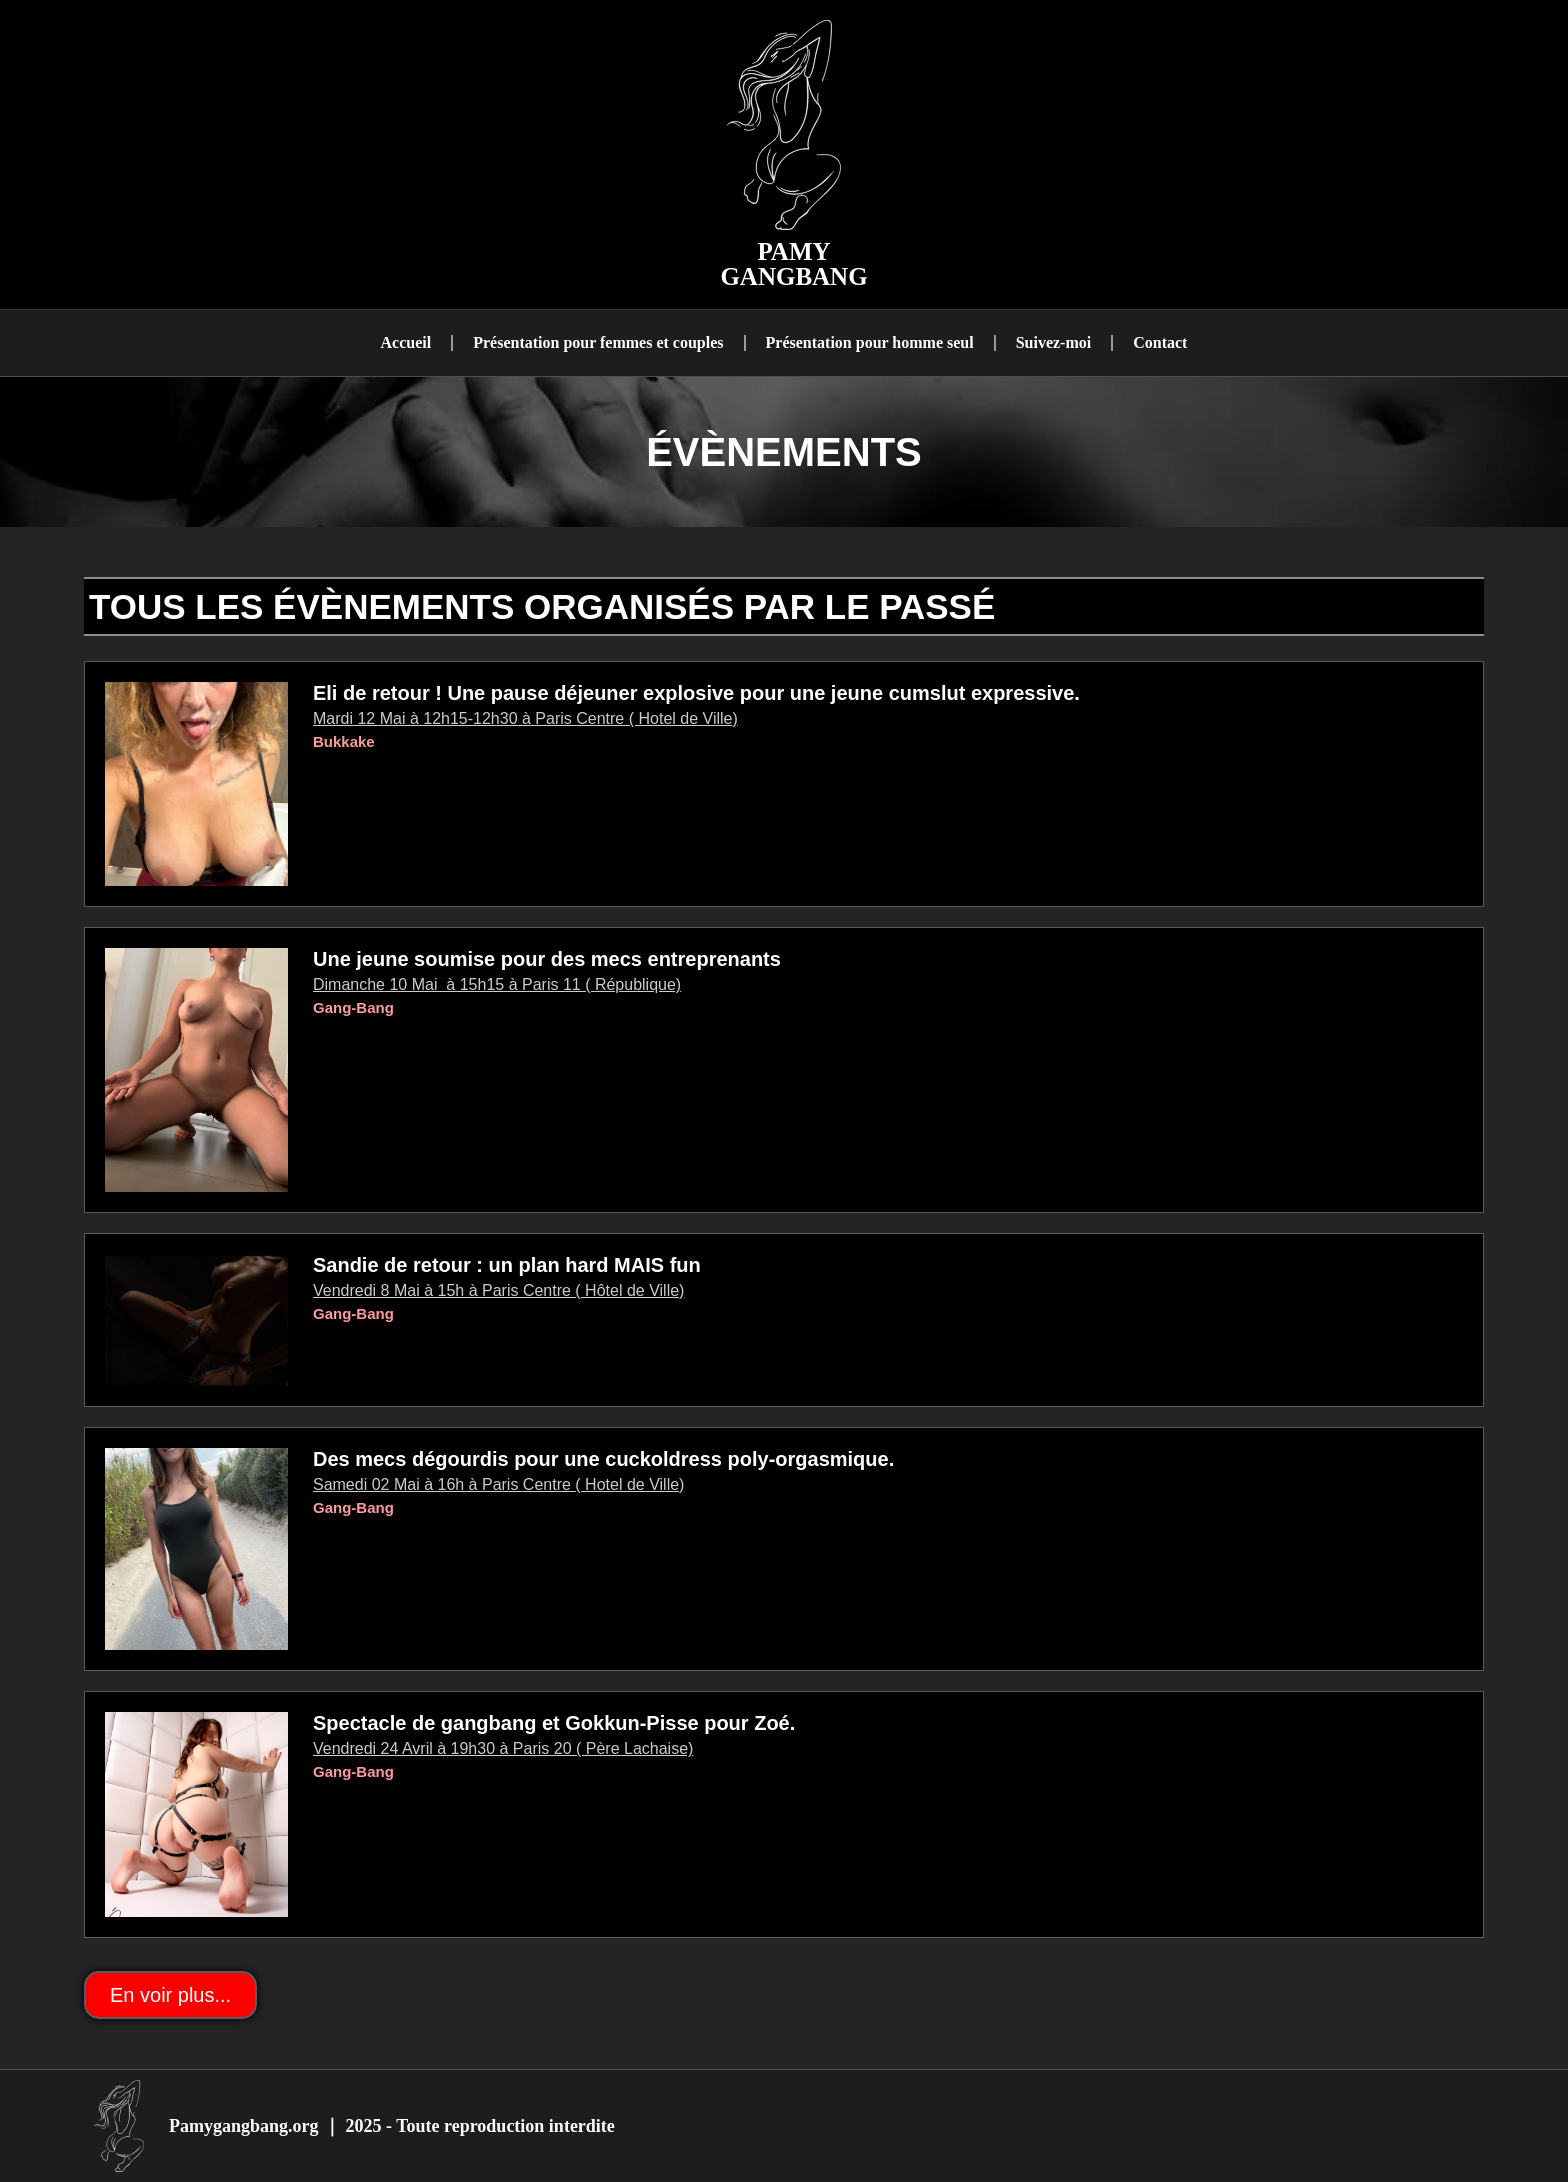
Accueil (406, 342)
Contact (1160, 342)
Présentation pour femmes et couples (598, 342)
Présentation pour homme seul (870, 342)
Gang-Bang (353, 1007)
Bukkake (344, 741)
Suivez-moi (1054, 342)
